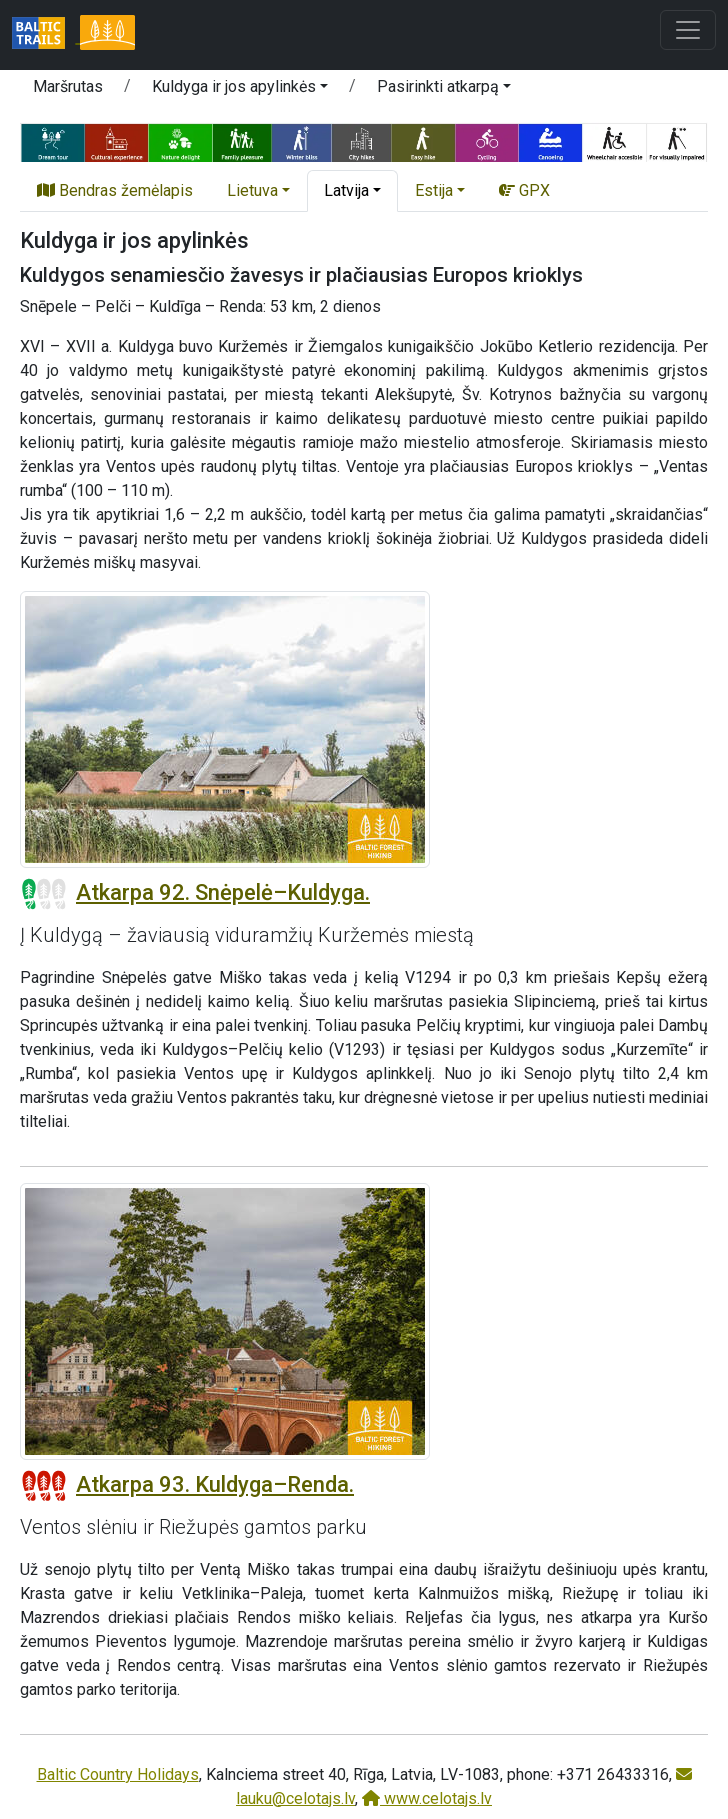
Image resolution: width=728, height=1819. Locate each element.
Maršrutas (68, 86)
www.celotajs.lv (427, 1798)
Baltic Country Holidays (118, 1774)
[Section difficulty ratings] (44, 894)
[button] (240, 90)
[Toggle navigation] (688, 30)
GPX (524, 190)
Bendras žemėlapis (115, 190)
